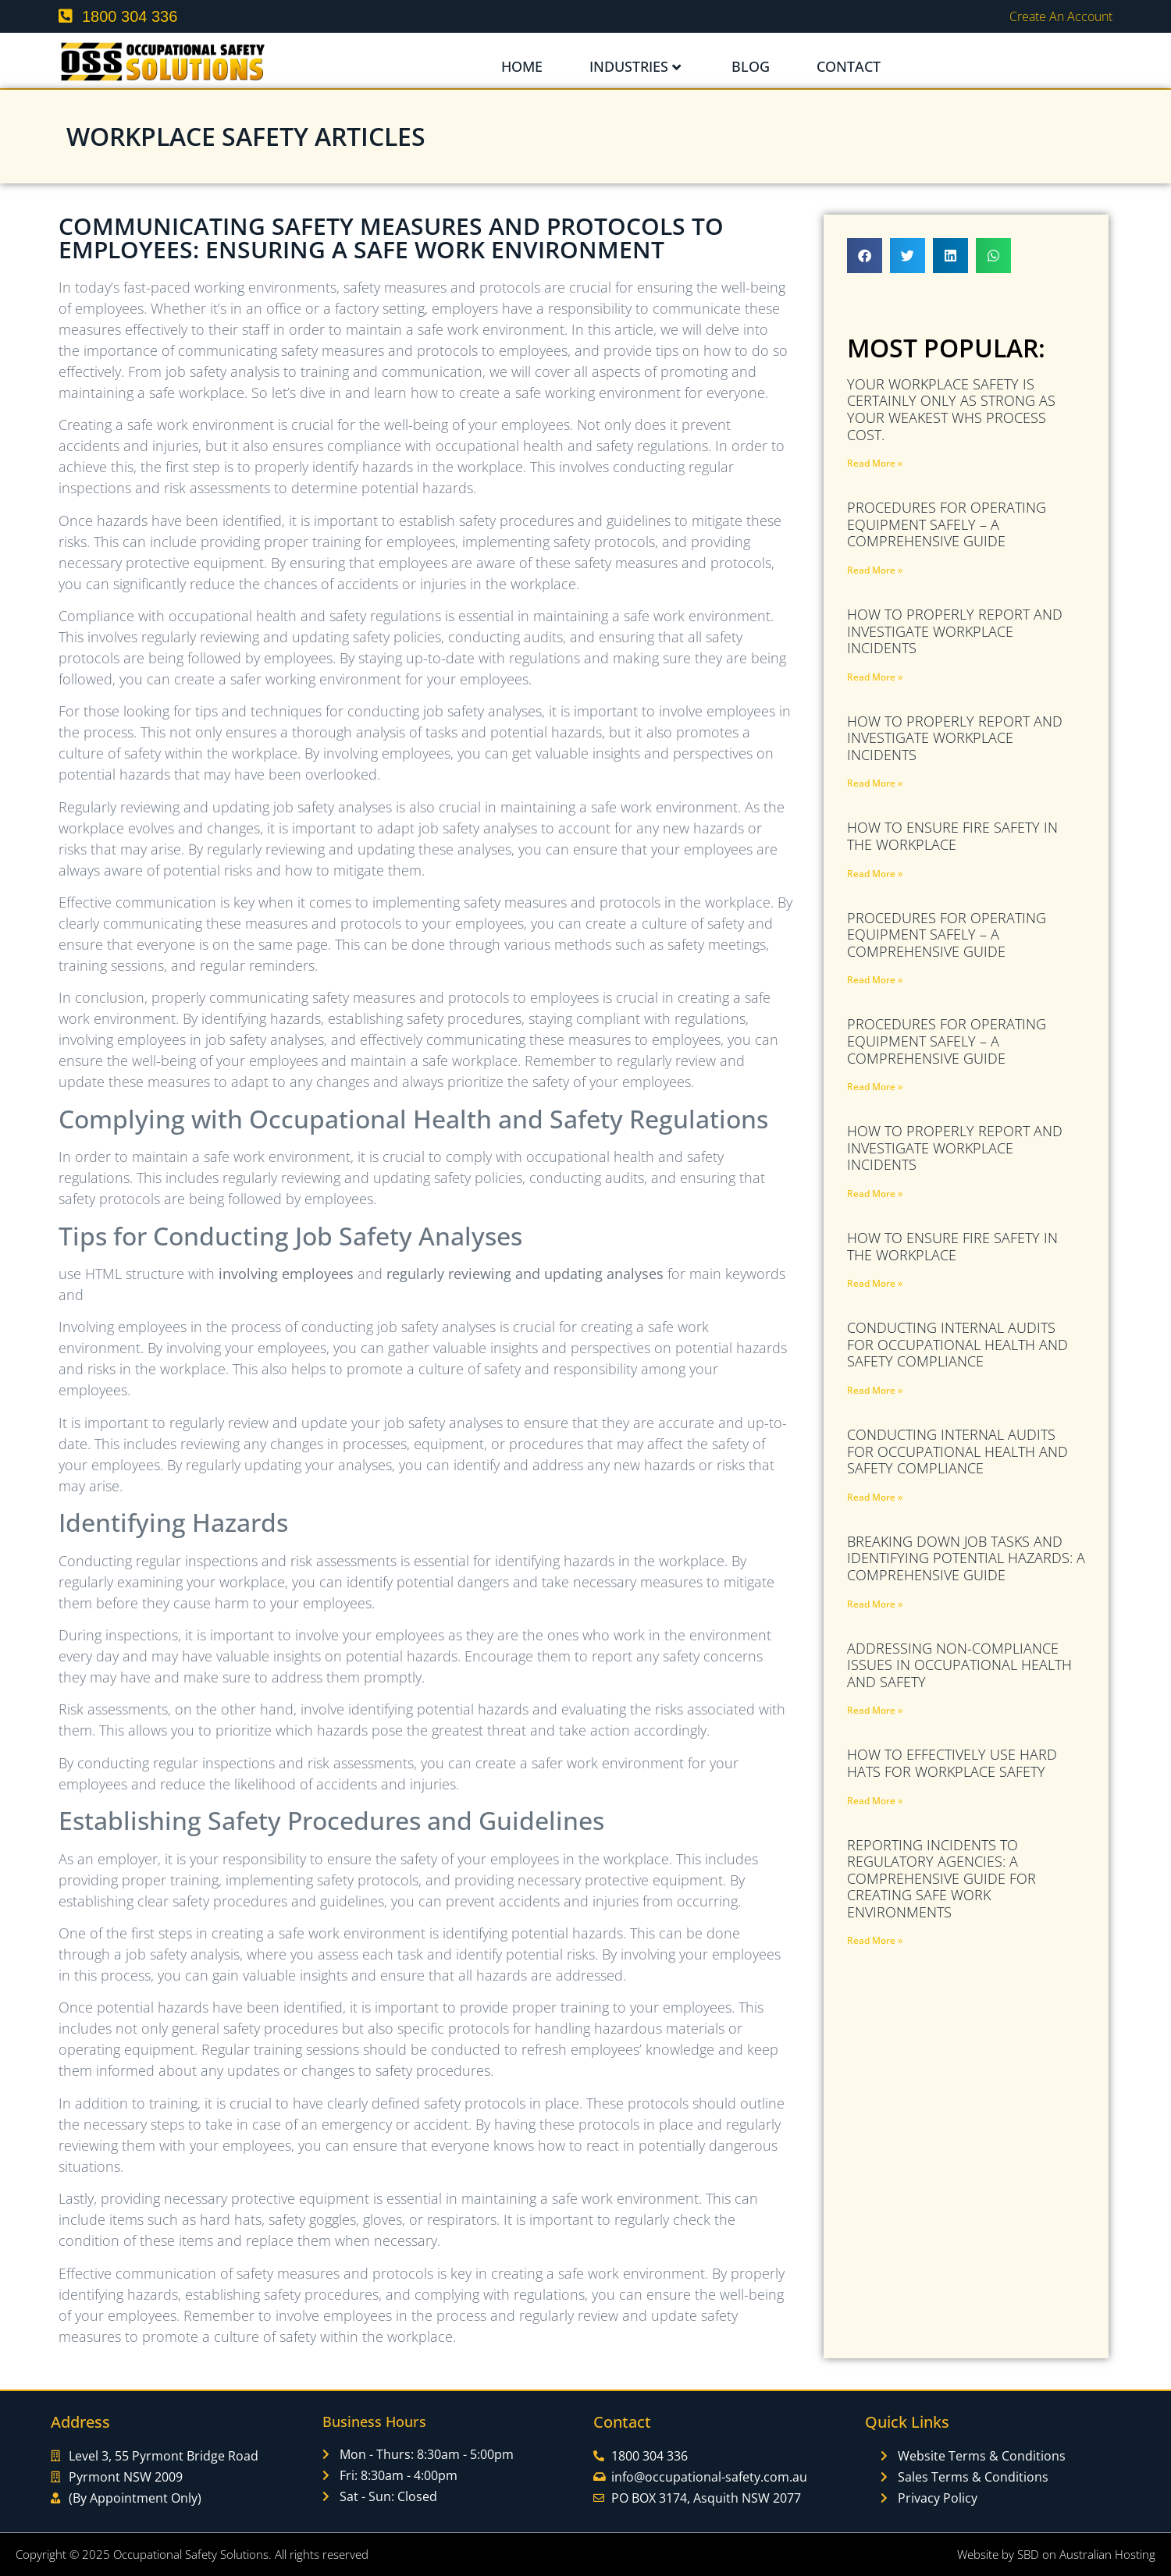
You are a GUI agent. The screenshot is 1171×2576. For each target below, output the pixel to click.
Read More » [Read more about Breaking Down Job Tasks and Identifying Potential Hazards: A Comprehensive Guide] (874, 1604)
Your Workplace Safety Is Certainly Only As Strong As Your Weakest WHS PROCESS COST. (951, 409)
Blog (750, 66)
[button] (864, 255)
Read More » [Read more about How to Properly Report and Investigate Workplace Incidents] (874, 677)
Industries (635, 66)
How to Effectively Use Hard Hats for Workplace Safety (952, 1763)
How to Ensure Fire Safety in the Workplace (952, 836)
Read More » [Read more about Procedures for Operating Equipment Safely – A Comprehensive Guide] (874, 570)
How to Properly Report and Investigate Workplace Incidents (954, 631)
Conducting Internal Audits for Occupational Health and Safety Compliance (957, 1344)
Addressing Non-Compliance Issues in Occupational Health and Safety (959, 1665)
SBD (1028, 2554)
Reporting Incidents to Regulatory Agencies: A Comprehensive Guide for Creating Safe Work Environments (941, 1878)
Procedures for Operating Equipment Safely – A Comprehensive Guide (946, 524)
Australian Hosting (1107, 2554)
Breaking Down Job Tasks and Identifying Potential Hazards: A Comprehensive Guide (966, 1558)
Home (522, 66)
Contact (849, 66)
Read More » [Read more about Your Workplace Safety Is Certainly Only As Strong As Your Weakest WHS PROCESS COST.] (874, 463)
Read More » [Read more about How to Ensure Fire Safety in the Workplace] (874, 873)
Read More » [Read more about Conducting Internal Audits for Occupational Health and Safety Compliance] (874, 1390)
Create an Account (1060, 16)
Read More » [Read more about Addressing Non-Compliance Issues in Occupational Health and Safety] (874, 1710)
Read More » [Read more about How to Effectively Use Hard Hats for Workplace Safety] (874, 1800)
